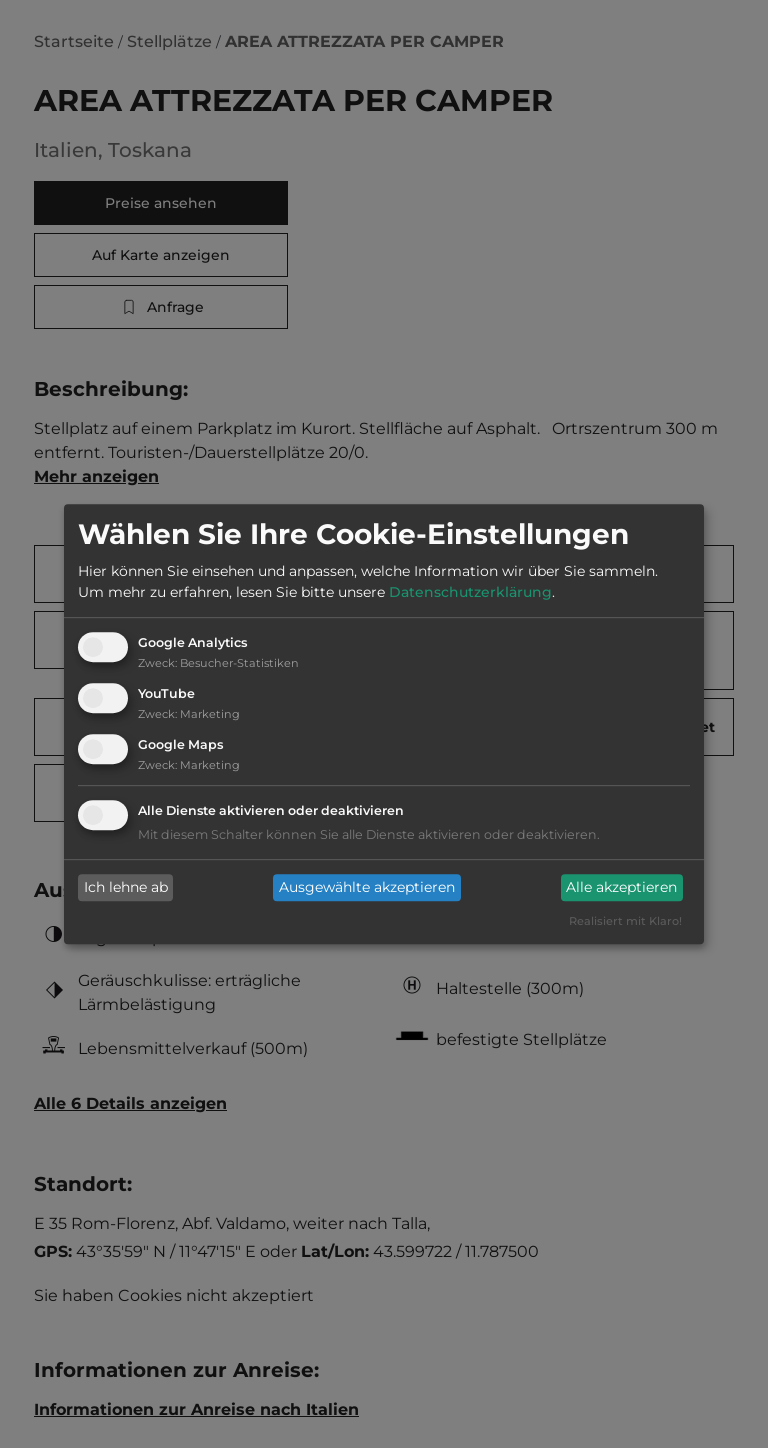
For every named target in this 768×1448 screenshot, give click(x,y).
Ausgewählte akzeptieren (367, 888)
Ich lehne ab (126, 888)
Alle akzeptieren (621, 888)
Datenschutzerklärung (470, 593)
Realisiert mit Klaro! (625, 921)
